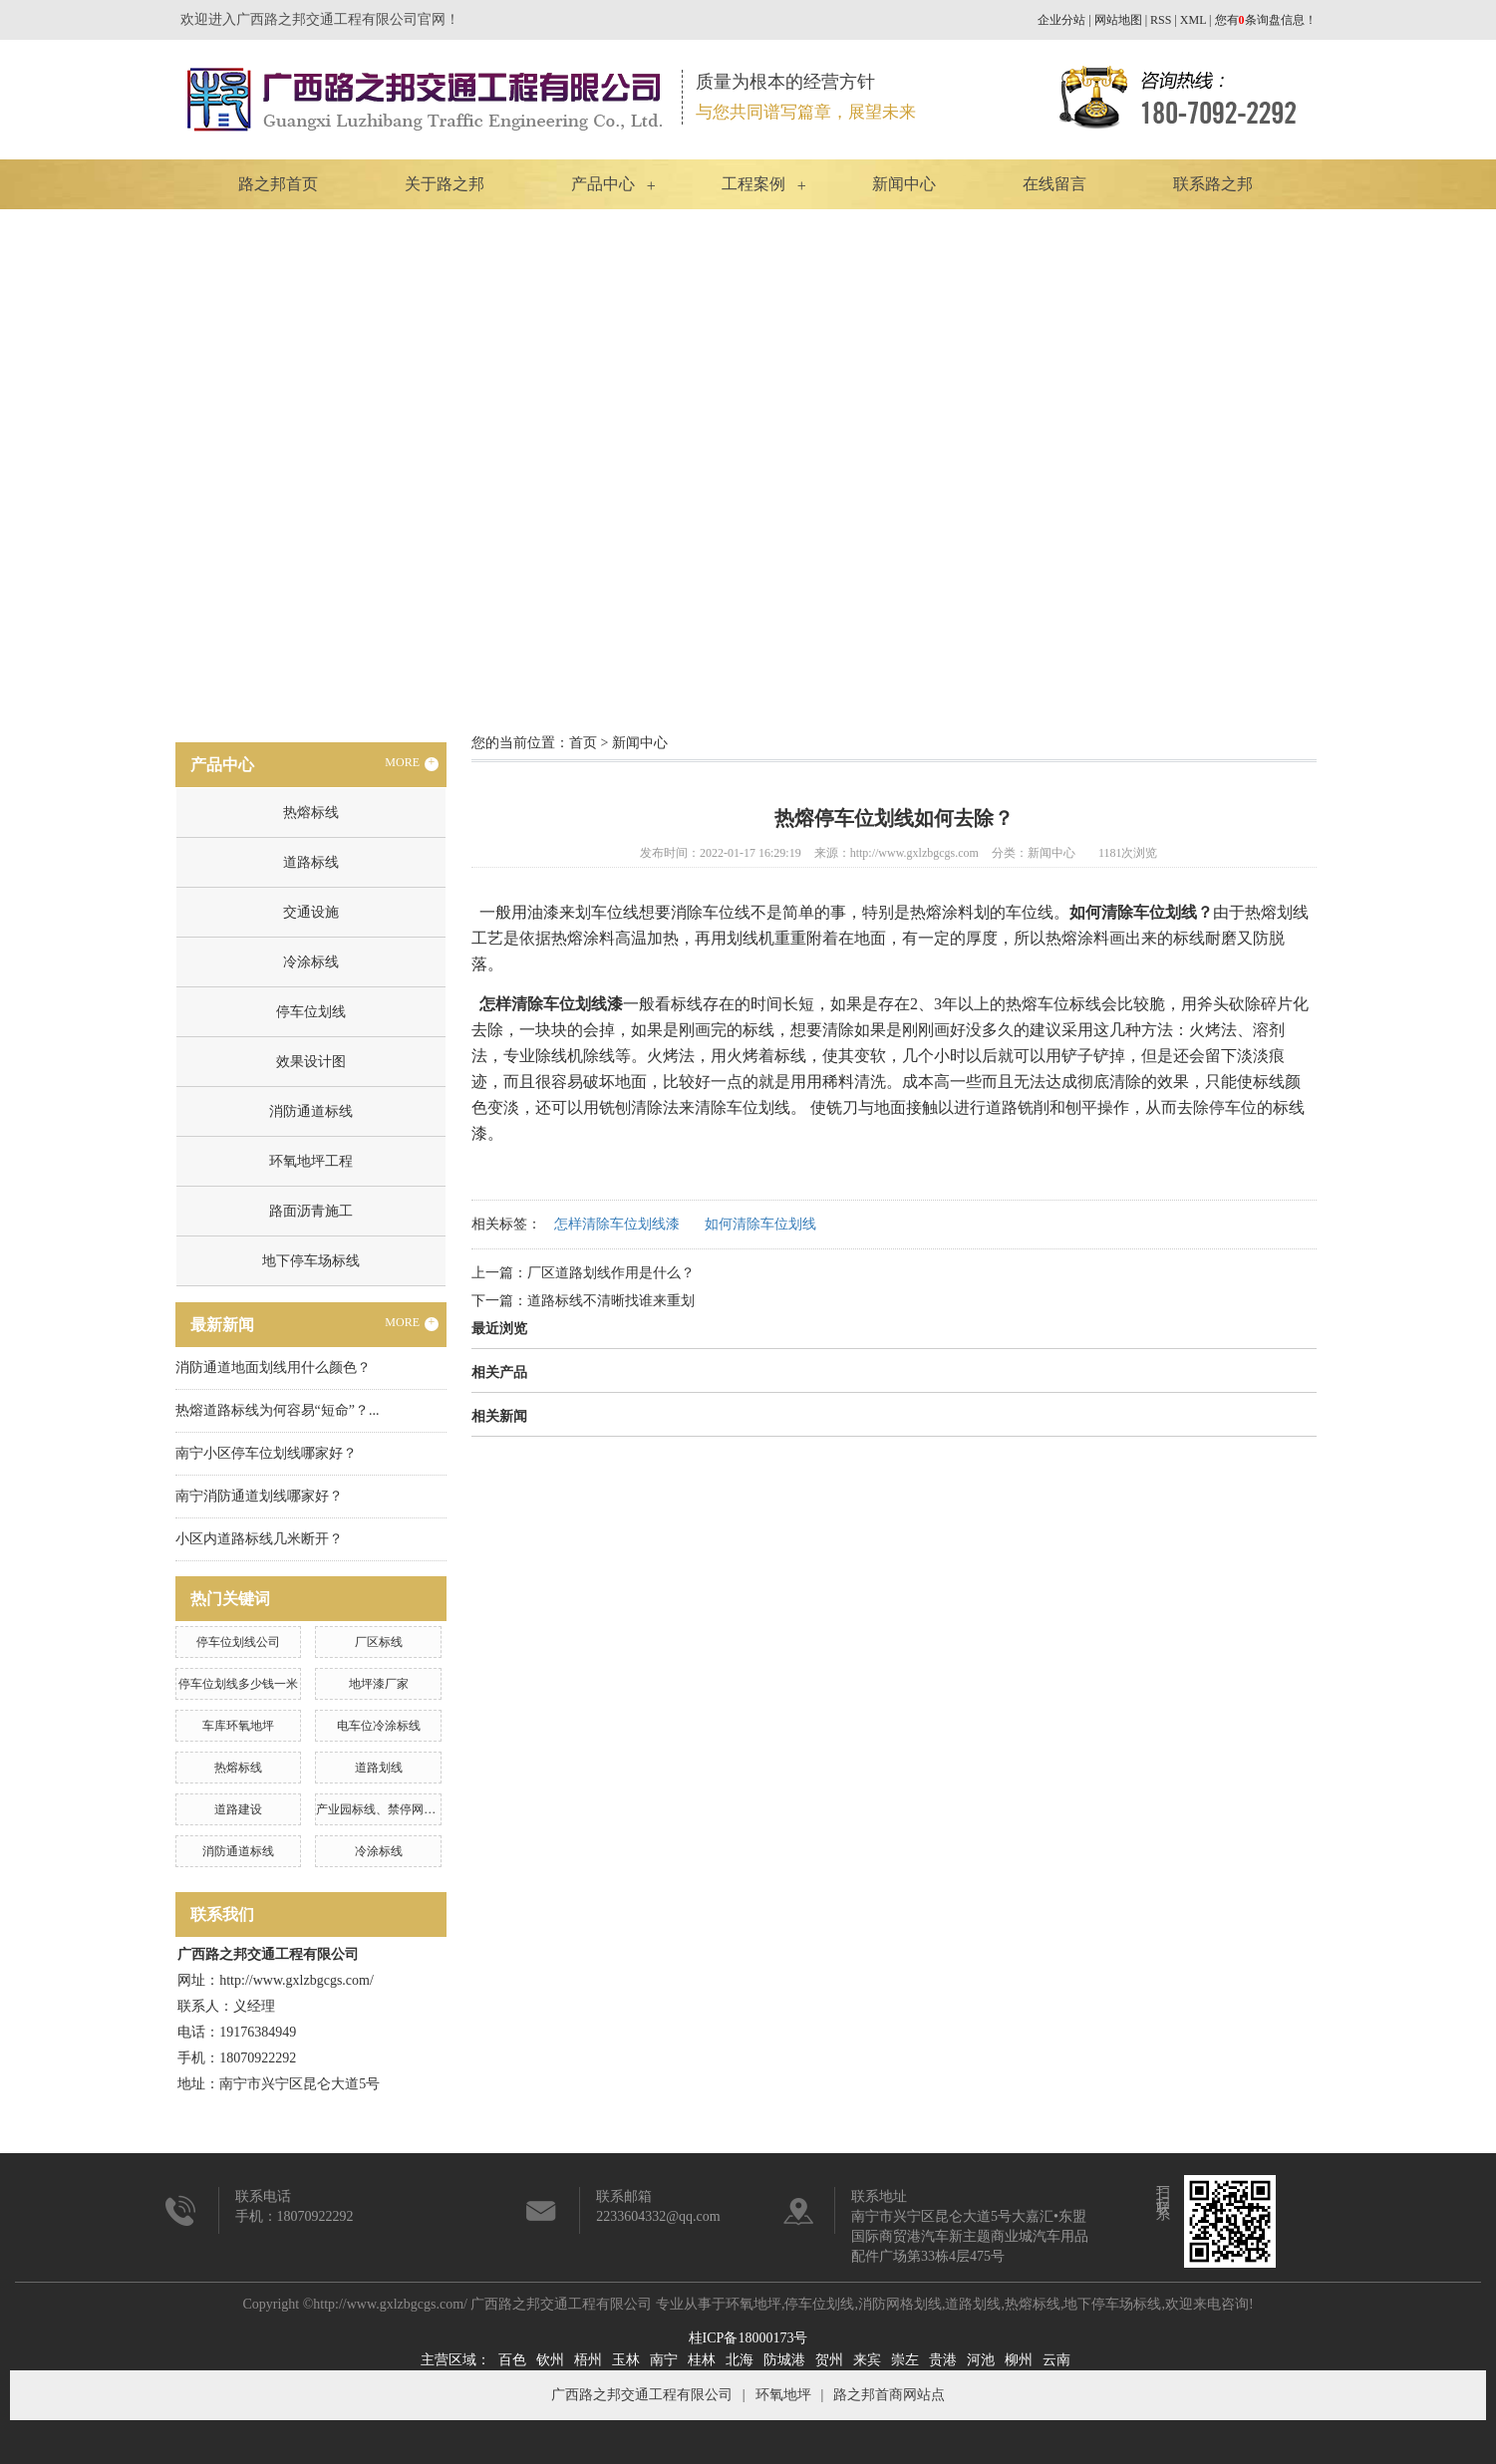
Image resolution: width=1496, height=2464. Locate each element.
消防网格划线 (900, 2304)
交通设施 (311, 912)
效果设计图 (311, 1061)
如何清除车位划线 (760, 1224)
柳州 (1019, 2359)
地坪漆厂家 (379, 1684)
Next (1431, 458)
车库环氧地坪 (238, 1726)
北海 (739, 2359)
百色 (512, 2359)
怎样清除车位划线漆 (617, 1224)
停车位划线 (311, 1011)
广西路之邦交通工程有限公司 (642, 2394)
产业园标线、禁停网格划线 (387, 1809)
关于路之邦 (444, 183)
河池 (981, 2359)
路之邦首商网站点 (889, 2394)
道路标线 (311, 862)
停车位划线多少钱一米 (238, 1684)
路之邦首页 (278, 183)
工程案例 (753, 183)
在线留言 (1054, 183)
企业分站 (1061, 20)
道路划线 (379, 1768)
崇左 (905, 2359)
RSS (1160, 20)
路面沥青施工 (311, 1211)
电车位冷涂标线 (379, 1726)
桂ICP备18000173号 (748, 2337)
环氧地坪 (753, 2304)
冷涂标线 (311, 962)
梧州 (588, 2359)
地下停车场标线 (311, 1260)
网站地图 (1118, 20)
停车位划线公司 (238, 1642)
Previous (65, 458)
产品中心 (603, 183)
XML (1193, 20)
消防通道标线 (311, 1111)
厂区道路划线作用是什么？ (611, 1272)
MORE (412, 763)
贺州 (829, 2359)
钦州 (550, 2359)
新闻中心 (904, 183)
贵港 (943, 2359)
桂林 (702, 2359)
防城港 (784, 2359)
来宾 (867, 2359)
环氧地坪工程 (311, 1161)
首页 (583, 742)
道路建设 (238, 1809)
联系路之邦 (1213, 183)
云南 (1056, 2359)
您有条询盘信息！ (1266, 20)
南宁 (664, 2359)
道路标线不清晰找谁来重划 (611, 1300)
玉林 (626, 2359)
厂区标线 (379, 1642)
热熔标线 (311, 812)
